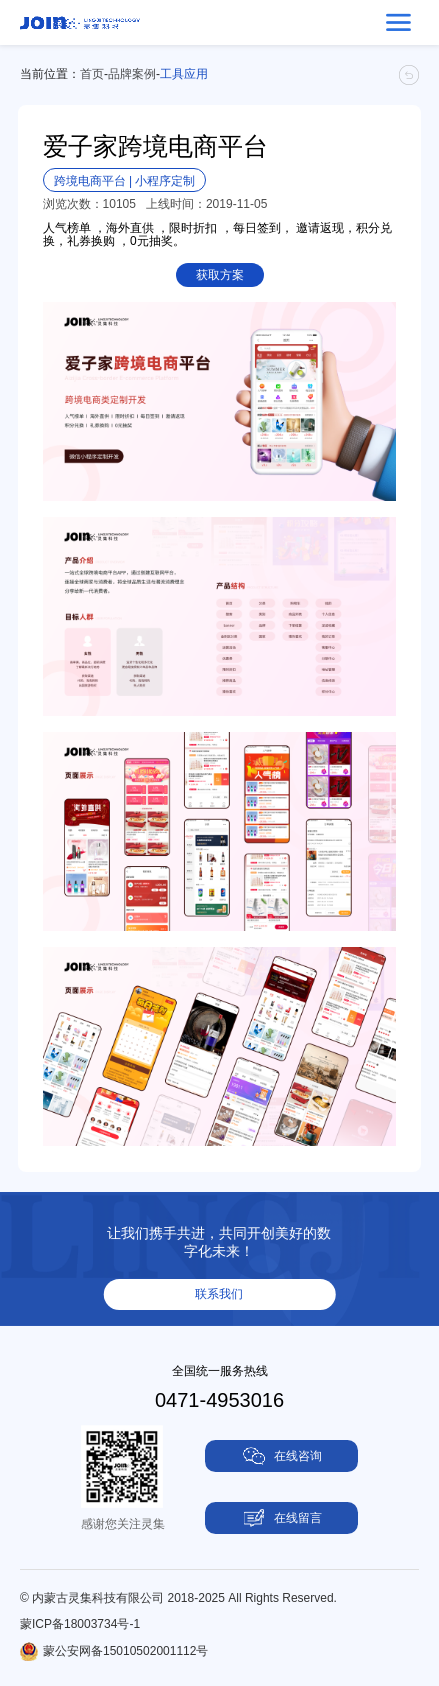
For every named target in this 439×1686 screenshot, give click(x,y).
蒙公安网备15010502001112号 (125, 1651)
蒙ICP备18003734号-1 (80, 1624)
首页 (92, 74)
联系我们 (219, 1294)
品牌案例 (132, 74)
